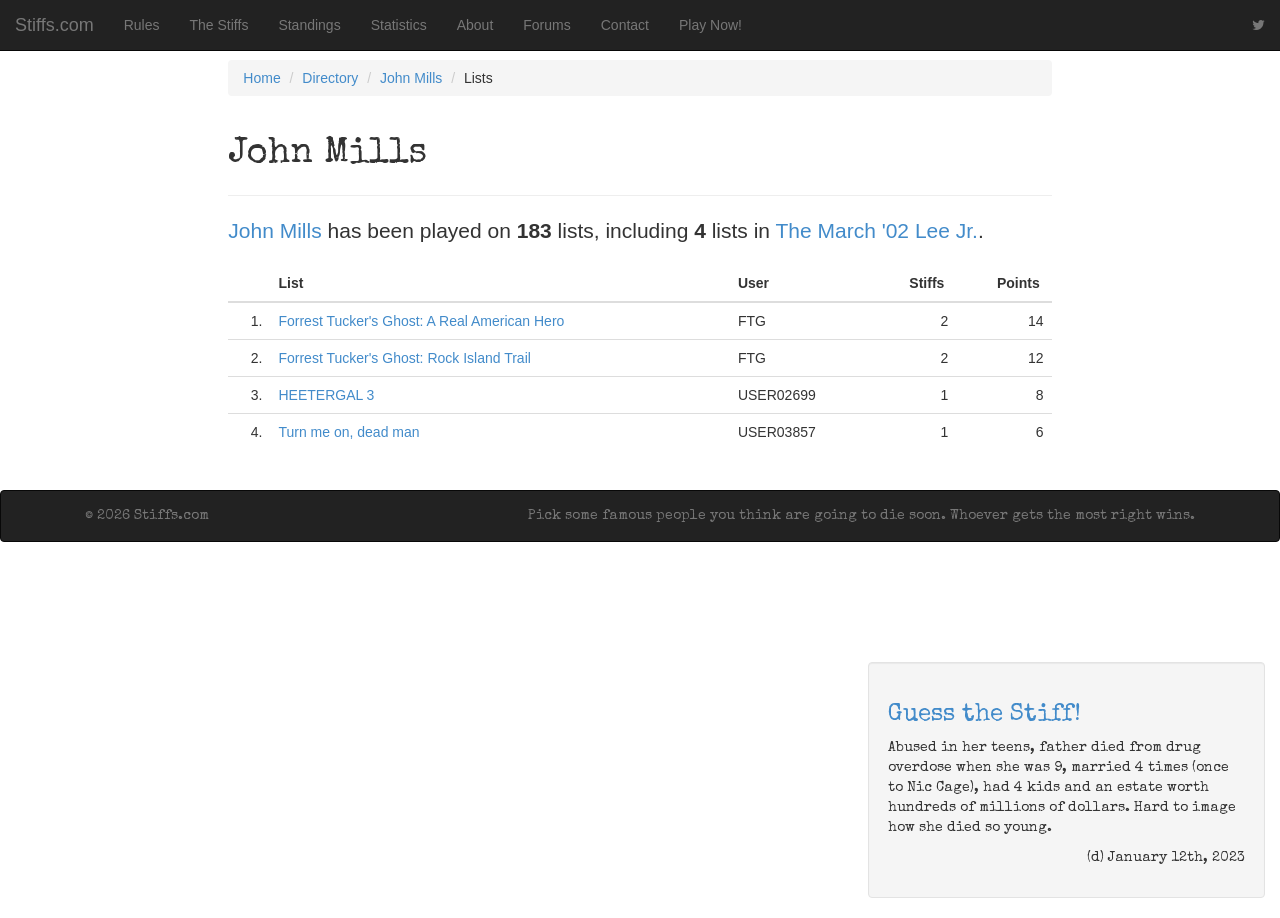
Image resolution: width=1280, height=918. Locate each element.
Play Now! (710, 25)
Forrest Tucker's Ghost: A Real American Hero (421, 321)
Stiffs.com (54, 25)
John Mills (411, 78)
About (475, 25)
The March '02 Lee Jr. (876, 230)
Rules (142, 25)
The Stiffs (219, 25)
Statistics (399, 25)
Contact (625, 25)
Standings (309, 25)
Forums (546, 25)
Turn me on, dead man (348, 432)
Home (261, 78)
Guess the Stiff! (984, 715)
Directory (330, 78)
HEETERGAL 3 (326, 395)
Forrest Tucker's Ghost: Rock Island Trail (404, 358)
